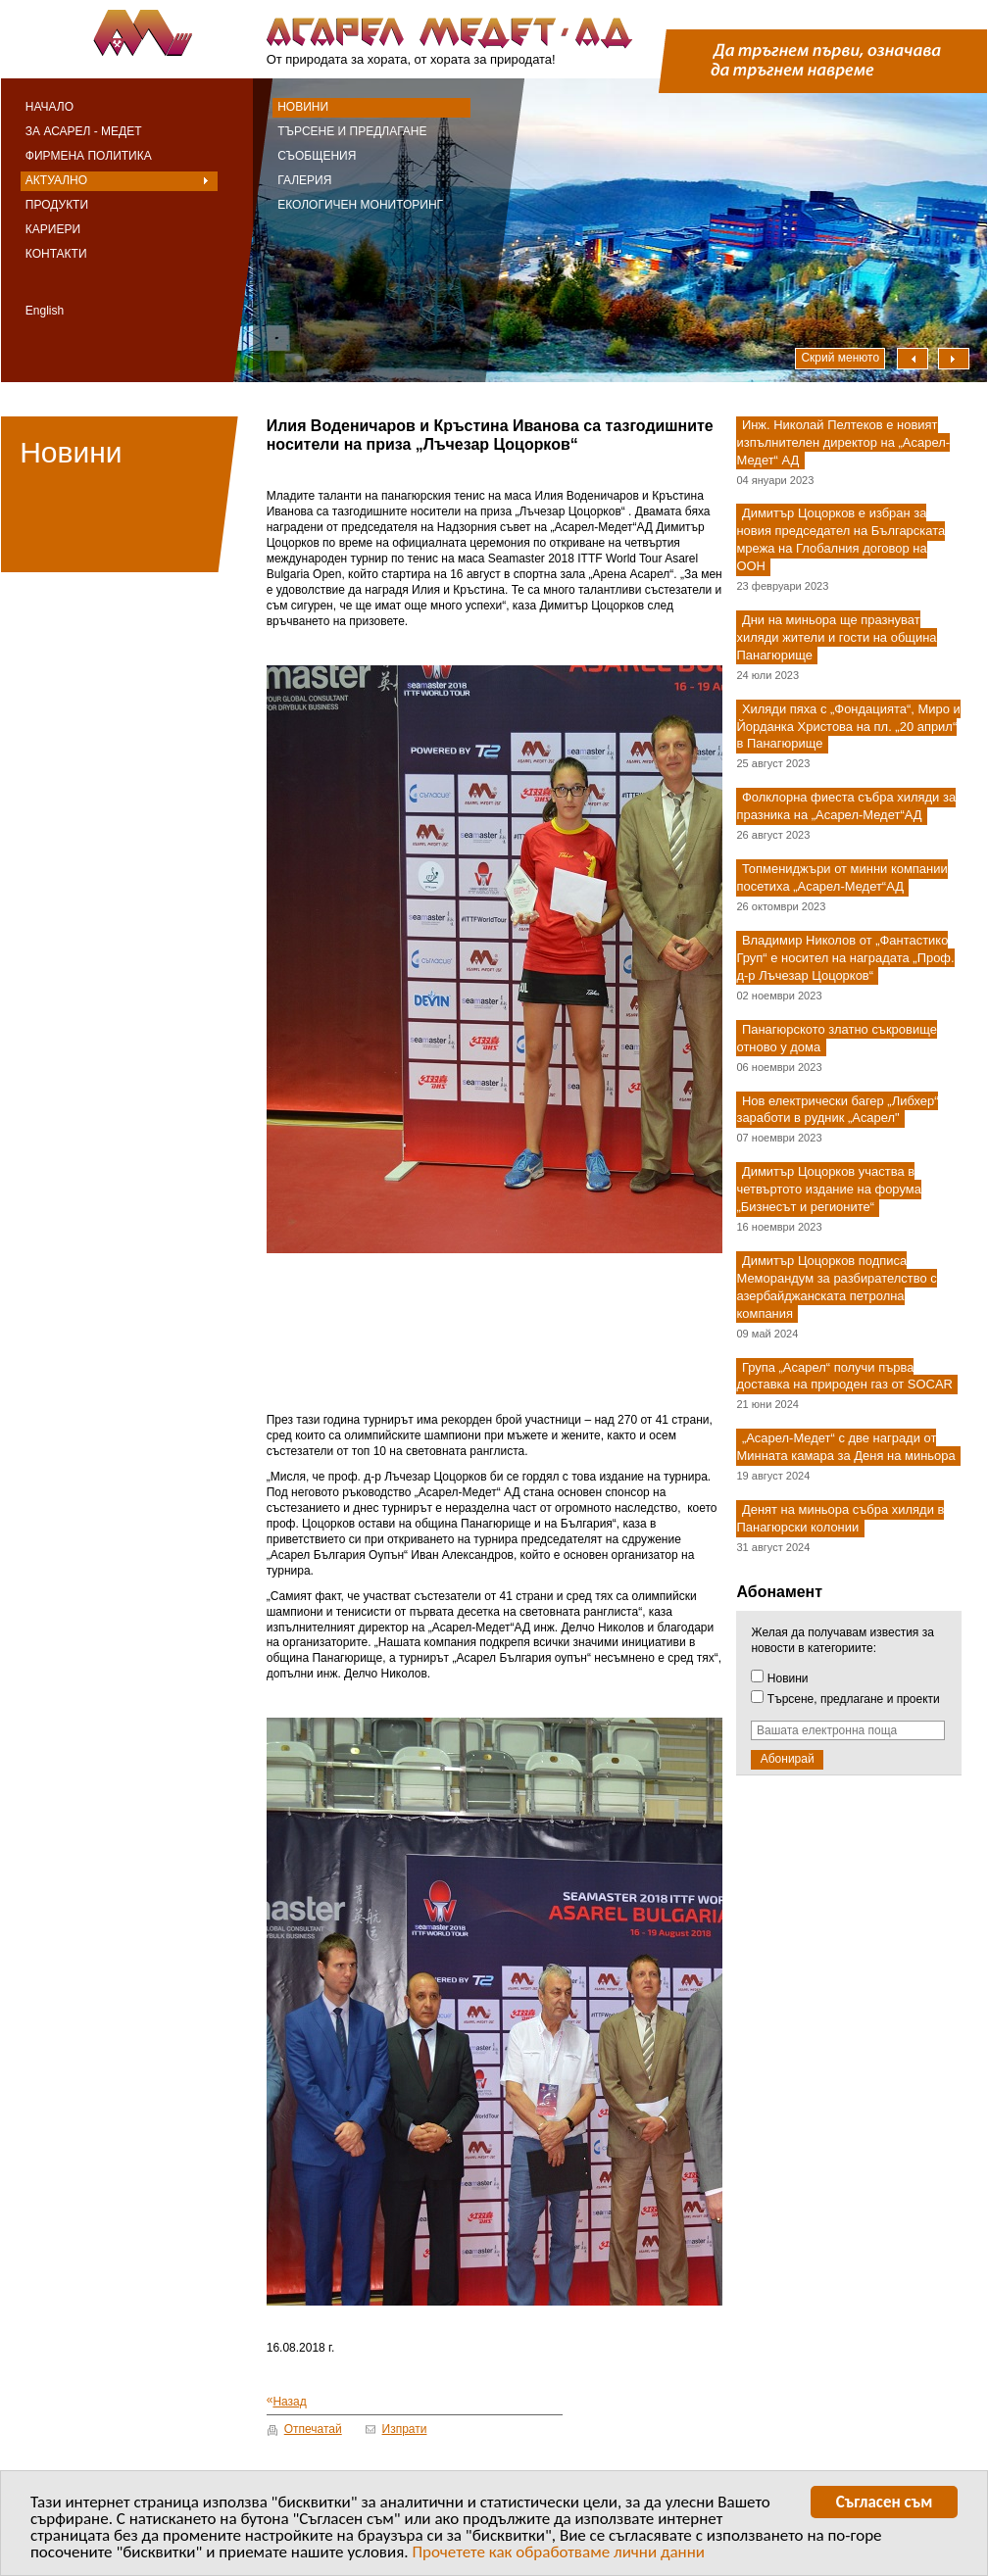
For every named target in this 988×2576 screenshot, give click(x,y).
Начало (49, 107)
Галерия (304, 180)
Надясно (953, 358)
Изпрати (404, 2429)
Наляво (912, 358)
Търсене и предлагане (351, 131)
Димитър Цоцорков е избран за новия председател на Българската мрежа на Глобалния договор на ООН (840, 540)
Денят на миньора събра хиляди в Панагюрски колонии (840, 1518)
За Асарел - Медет (83, 131)
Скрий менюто (840, 358)
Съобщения (316, 156)
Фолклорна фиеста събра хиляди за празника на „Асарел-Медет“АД (846, 807)
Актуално (56, 180)
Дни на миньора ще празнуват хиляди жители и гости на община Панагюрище (836, 637)
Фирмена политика (88, 156)
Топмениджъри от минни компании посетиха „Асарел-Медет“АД (841, 877)
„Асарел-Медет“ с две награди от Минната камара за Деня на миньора (845, 1448)
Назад (287, 2401)
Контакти (56, 254)
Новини (302, 107)
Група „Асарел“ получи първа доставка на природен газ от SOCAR (844, 1376)
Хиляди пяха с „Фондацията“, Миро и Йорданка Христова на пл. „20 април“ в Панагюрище (848, 727)
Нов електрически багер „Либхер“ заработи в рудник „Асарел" (837, 1110)
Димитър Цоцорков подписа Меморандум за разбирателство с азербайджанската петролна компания (836, 1287)
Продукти (56, 205)
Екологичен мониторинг (360, 205)
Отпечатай (313, 2429)
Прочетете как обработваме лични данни (558, 2555)
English (44, 310)
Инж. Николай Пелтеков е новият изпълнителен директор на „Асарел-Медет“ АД (843, 442)
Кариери (52, 229)
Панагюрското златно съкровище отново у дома (836, 1038)
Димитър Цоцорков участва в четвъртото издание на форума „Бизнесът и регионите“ (828, 1190)
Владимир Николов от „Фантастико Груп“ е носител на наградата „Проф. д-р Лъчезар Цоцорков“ (845, 958)
